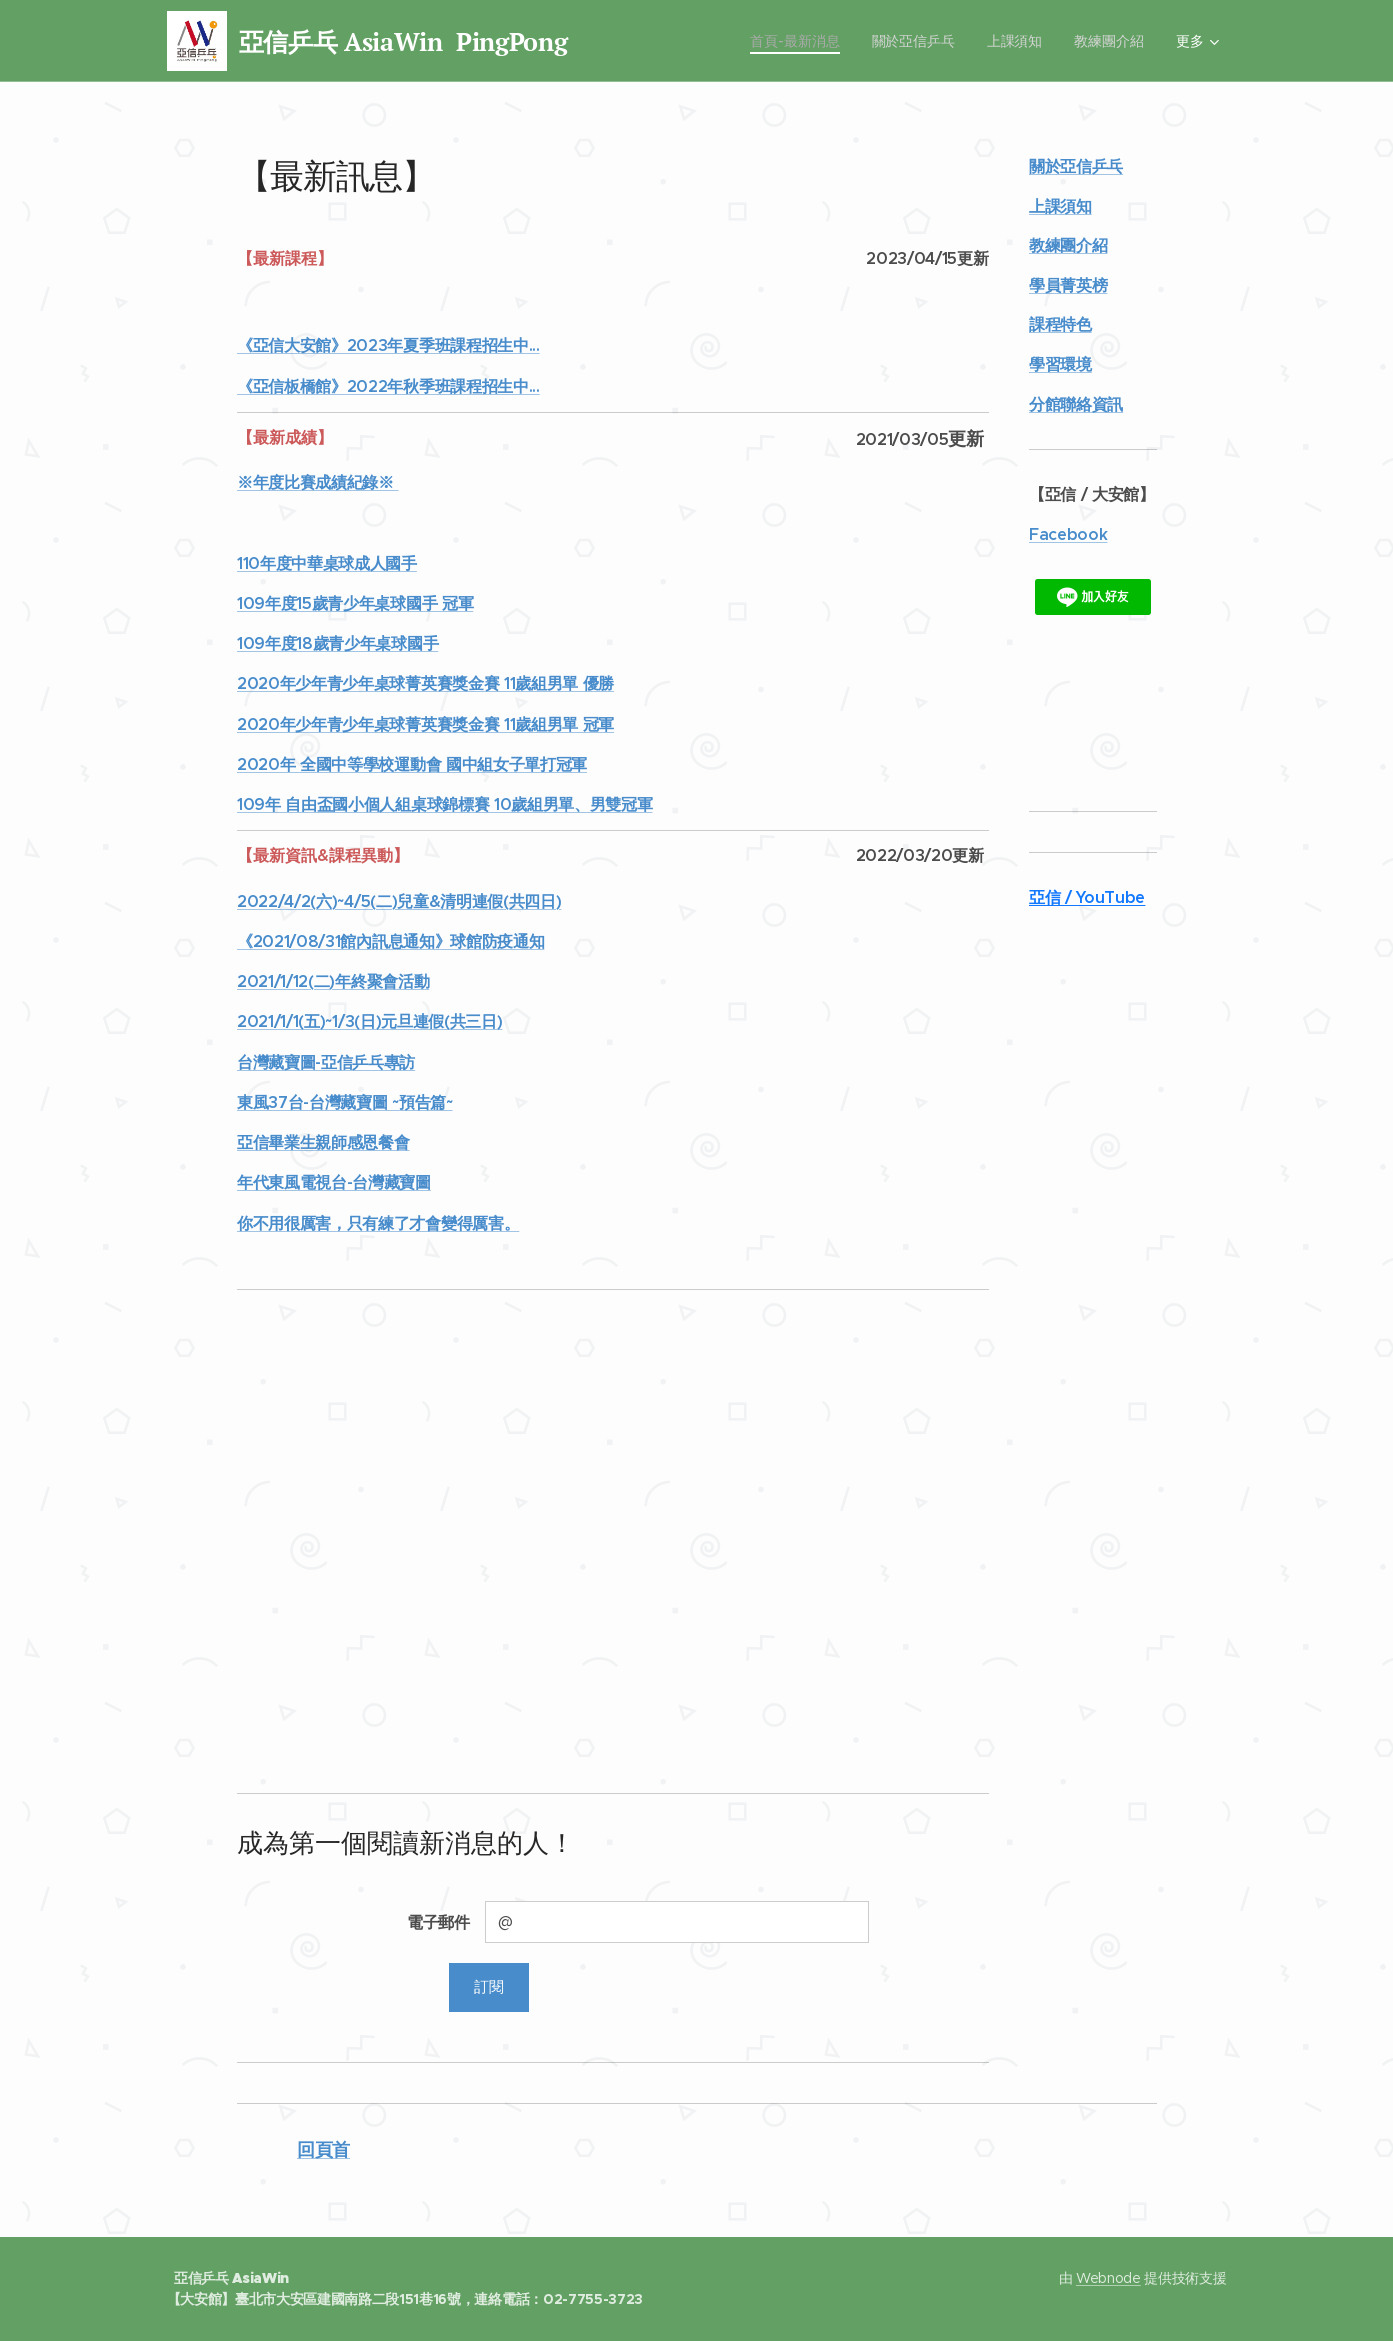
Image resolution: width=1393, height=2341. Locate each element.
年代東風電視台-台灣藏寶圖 (334, 1182)
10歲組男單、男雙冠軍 (572, 804)
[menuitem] (686, 41)
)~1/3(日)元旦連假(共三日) (410, 1021)
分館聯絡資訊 (1075, 404)
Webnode (1108, 2278)
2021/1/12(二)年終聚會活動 (333, 981)
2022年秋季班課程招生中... (442, 386)
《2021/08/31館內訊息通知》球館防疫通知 (390, 941)
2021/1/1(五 (278, 1021)
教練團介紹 (1067, 245)
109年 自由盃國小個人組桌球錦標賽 (365, 804)
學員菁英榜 (1067, 285)
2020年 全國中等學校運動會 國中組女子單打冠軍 (412, 764)
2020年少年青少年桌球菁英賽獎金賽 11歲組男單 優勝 (425, 683)
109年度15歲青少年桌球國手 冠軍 (355, 603)
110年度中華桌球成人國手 (327, 563)
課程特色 (1059, 324)
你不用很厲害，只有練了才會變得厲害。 (378, 1223)
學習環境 (1059, 364)
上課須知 (1059, 206)
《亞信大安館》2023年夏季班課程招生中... (388, 345)
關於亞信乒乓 (1075, 166)
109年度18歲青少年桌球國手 (337, 643)
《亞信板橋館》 (292, 386)
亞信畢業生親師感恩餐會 (323, 1142)
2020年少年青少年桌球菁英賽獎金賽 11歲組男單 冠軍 (425, 724)
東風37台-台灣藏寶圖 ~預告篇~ (345, 1102)
